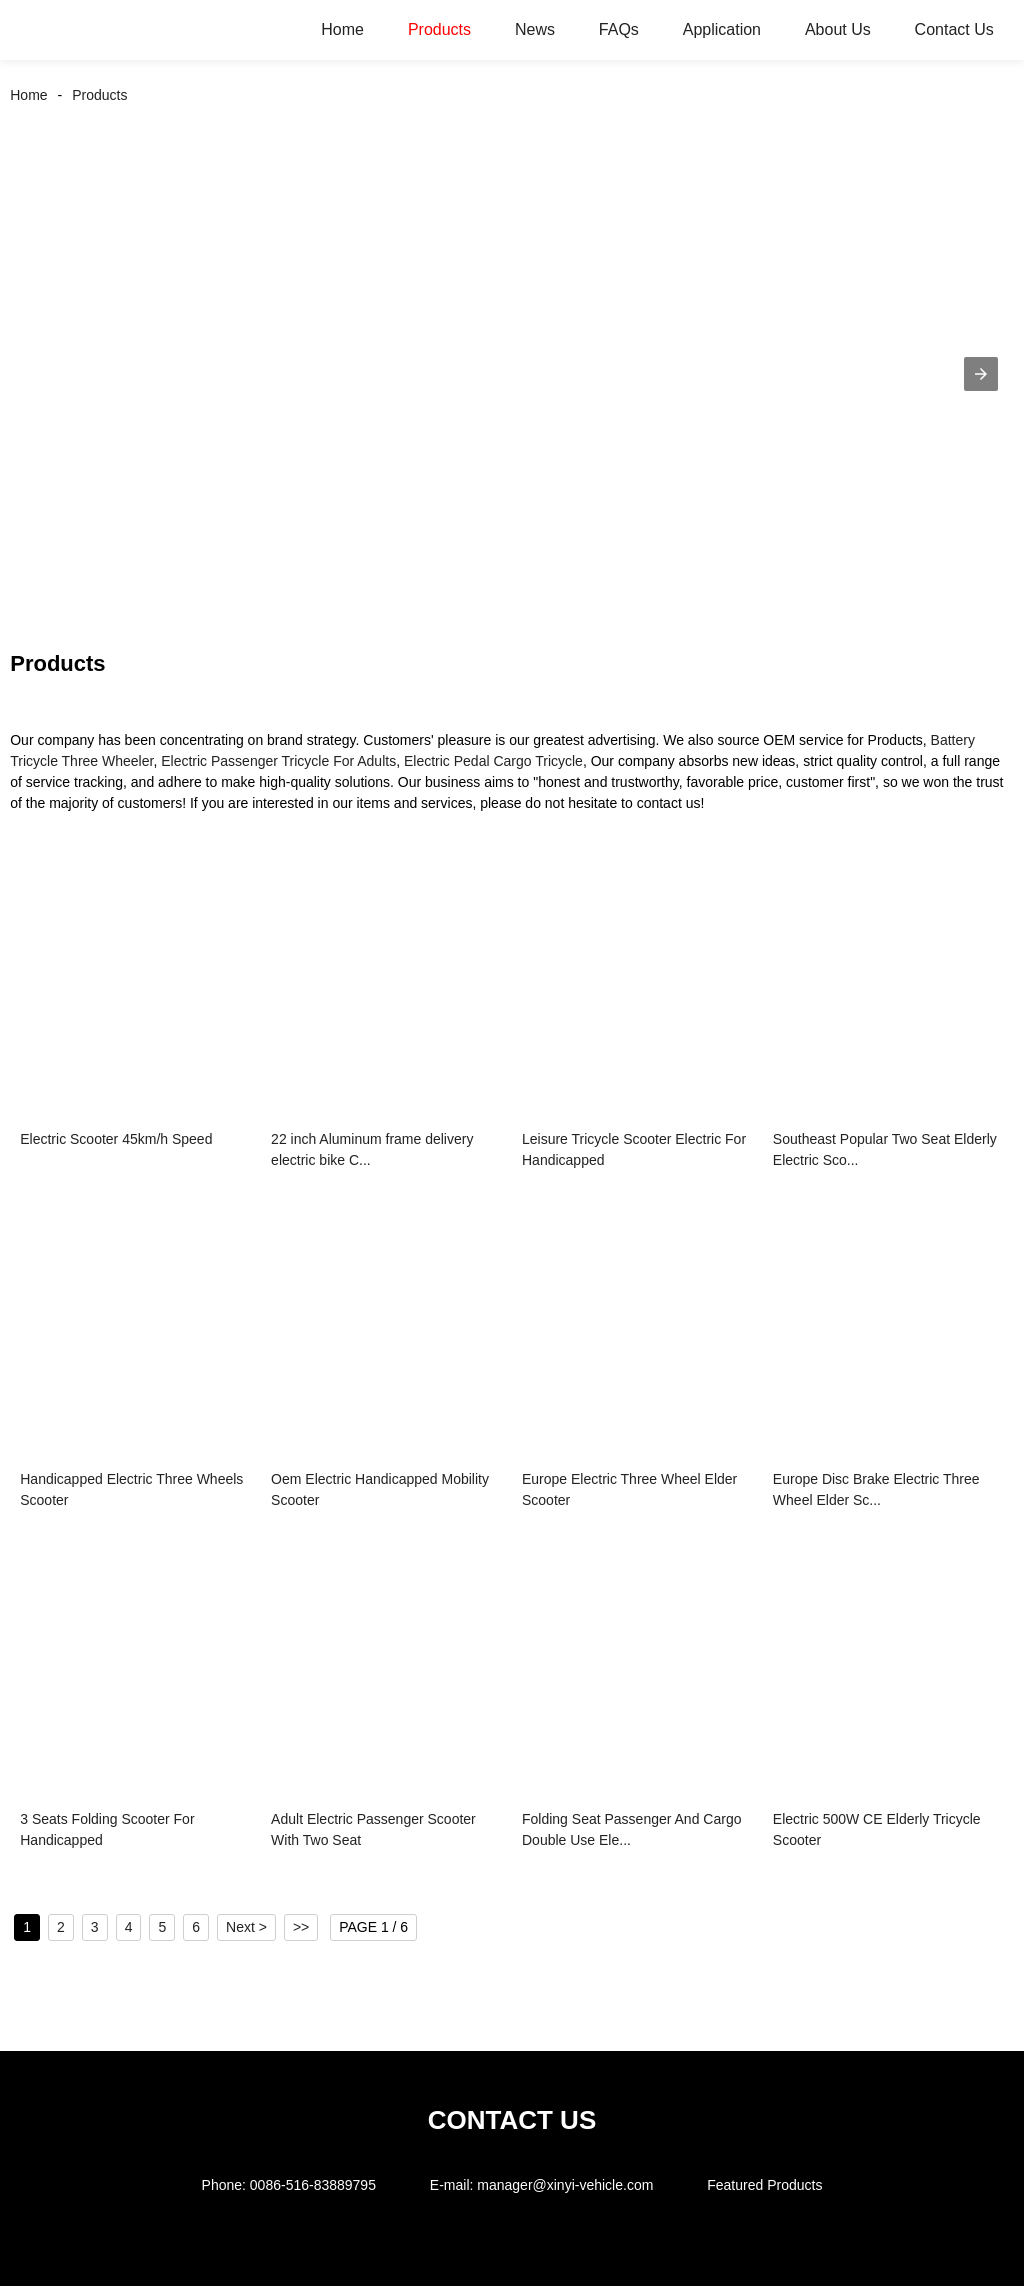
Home (342, 29)
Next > (246, 1927)
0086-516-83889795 (313, 2185)
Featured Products (764, 2185)
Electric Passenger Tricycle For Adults (278, 761)
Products (439, 29)
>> (301, 1927)
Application (722, 29)
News (535, 29)
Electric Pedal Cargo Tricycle (493, 761)
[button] (981, 374)
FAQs (619, 29)
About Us (838, 29)
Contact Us (954, 29)
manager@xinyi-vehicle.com (565, 2185)
